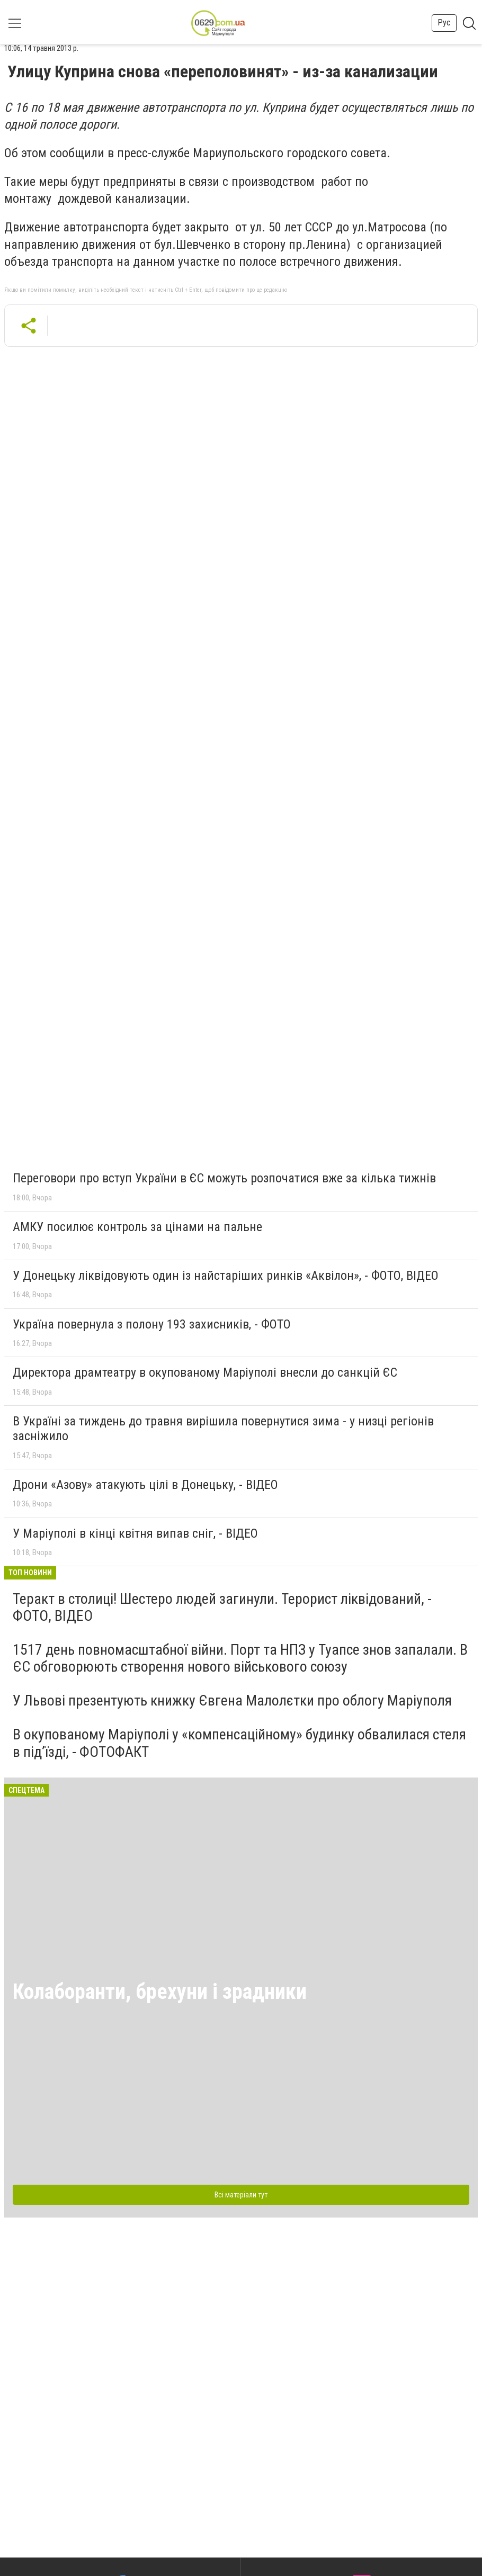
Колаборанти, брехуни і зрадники (160, 1991)
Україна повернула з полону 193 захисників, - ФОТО (152, 1324)
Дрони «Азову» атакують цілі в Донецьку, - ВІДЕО (145, 1484)
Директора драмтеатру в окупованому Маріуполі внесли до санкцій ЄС (205, 1372)
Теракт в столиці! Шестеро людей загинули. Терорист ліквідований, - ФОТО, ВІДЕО (222, 1607)
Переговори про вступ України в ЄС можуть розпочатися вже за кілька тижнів (224, 1178)
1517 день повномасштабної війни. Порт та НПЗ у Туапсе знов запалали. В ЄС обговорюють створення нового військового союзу (240, 1658)
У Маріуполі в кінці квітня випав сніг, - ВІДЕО (135, 1533)
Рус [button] (444, 22)
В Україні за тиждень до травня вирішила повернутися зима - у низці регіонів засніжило (223, 1428)
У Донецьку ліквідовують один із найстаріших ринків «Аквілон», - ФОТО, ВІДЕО (226, 1275)
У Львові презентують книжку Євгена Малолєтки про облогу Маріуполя (232, 1700)
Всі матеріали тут (241, 2195)
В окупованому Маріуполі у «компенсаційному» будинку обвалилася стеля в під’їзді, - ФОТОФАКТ (239, 1743)
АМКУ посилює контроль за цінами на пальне (137, 1226)
